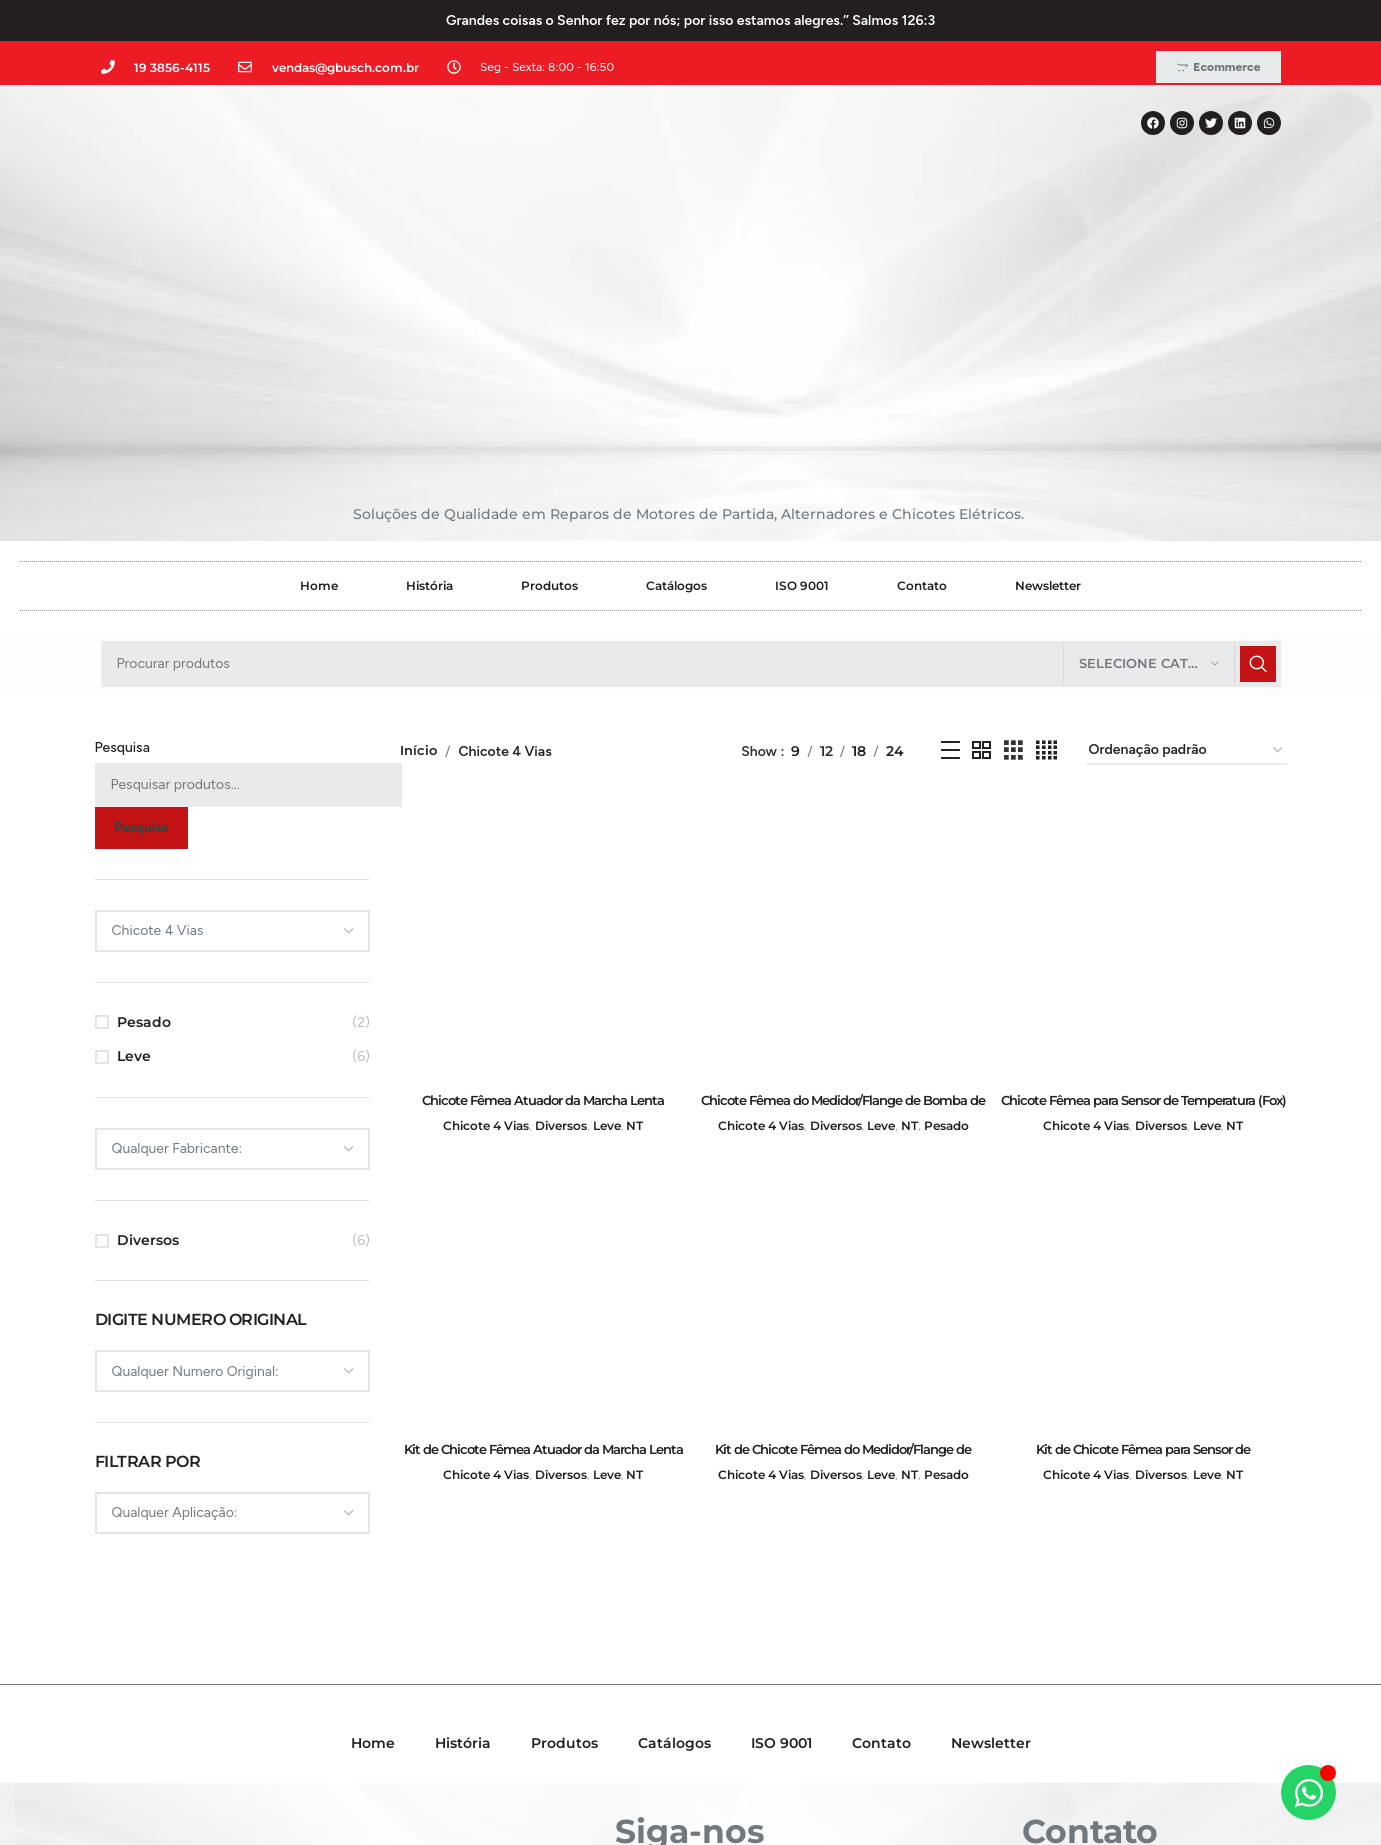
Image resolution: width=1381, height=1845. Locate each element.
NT (644, 903)
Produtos (549, 365)
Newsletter (1048, 365)
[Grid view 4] (1046, 531)
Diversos (148, 1021)
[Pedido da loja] (1187, 531)
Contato (922, 365)
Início (419, 531)
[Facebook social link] (634, 1686)
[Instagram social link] (689, 1686)
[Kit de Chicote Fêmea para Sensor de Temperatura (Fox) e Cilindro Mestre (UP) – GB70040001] (1145, 1071)
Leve (134, 837)
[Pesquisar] (691, 444)
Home (319, 365)
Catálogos (676, 365)
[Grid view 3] (1013, 531)
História (429, 365)
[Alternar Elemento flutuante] (1308, 1792)
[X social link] (661, 1686)
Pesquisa (122, 527)
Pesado (144, 802)
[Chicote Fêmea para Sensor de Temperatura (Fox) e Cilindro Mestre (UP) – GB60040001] (1145, 717)
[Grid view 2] (981, 531)
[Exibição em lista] (950, 531)
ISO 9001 (802, 365)
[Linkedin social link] (716, 1686)
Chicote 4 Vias (477, 903)
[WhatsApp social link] (743, 1686)
